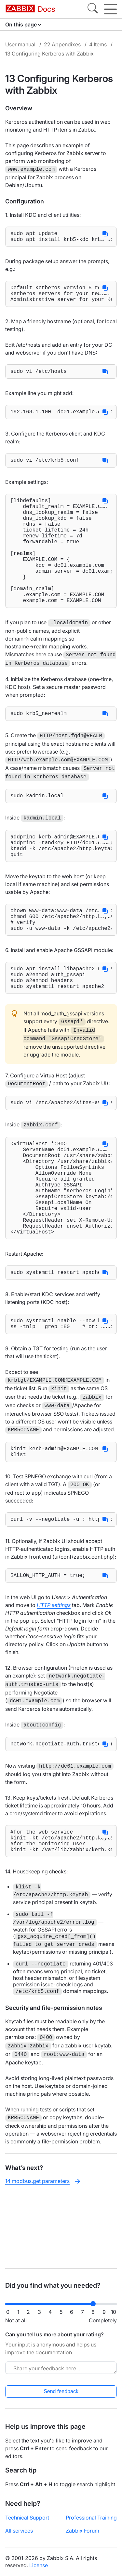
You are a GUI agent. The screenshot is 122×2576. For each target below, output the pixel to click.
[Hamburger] (110, 9)
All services (19, 2530)
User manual (20, 44)
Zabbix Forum (82, 2530)
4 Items (98, 44)
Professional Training (91, 2517)
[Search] (93, 9)
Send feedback (61, 2391)
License (38, 2565)
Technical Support (27, 2517)
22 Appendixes (62, 44)
